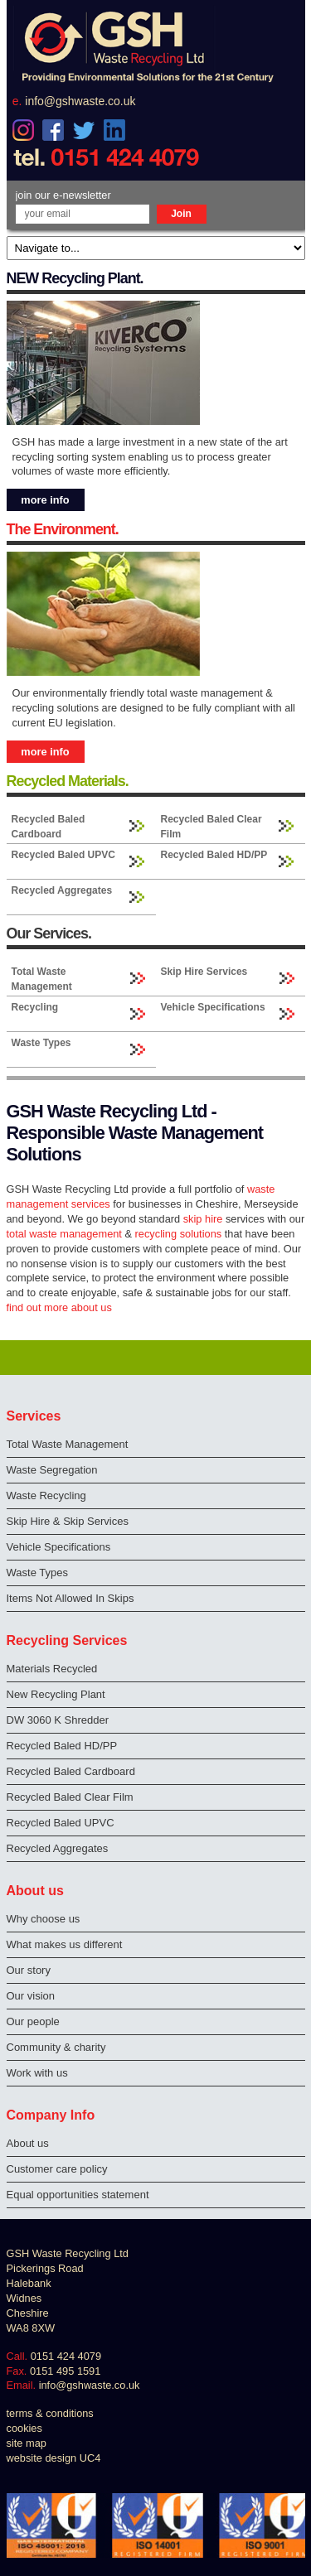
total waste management (64, 1234)
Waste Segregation (52, 1470)
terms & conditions (50, 2413)
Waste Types (41, 1043)
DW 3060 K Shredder (58, 1720)
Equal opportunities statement (78, 2194)
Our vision (31, 1996)
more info (45, 500)
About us (28, 2143)
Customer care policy (57, 2169)
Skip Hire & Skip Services (68, 1521)
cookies (24, 2428)
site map (26, 2443)
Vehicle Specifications (213, 1007)
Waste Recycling (46, 1495)
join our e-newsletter (63, 195)
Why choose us (43, 1919)
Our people (33, 2021)
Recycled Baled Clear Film (211, 826)
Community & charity (56, 2047)
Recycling (35, 1007)
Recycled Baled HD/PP (214, 855)
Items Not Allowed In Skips (70, 1598)
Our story (29, 1970)
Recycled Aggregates (62, 890)
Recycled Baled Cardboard (48, 826)
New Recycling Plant (56, 1694)
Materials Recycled (52, 1668)
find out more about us (59, 1307)
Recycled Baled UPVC (63, 855)
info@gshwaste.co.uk (80, 101)
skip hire (203, 1219)
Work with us (37, 2073)
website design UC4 (54, 2458)
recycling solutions (178, 1234)
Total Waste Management (42, 979)
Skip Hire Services (204, 971)
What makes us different (65, 1944)
